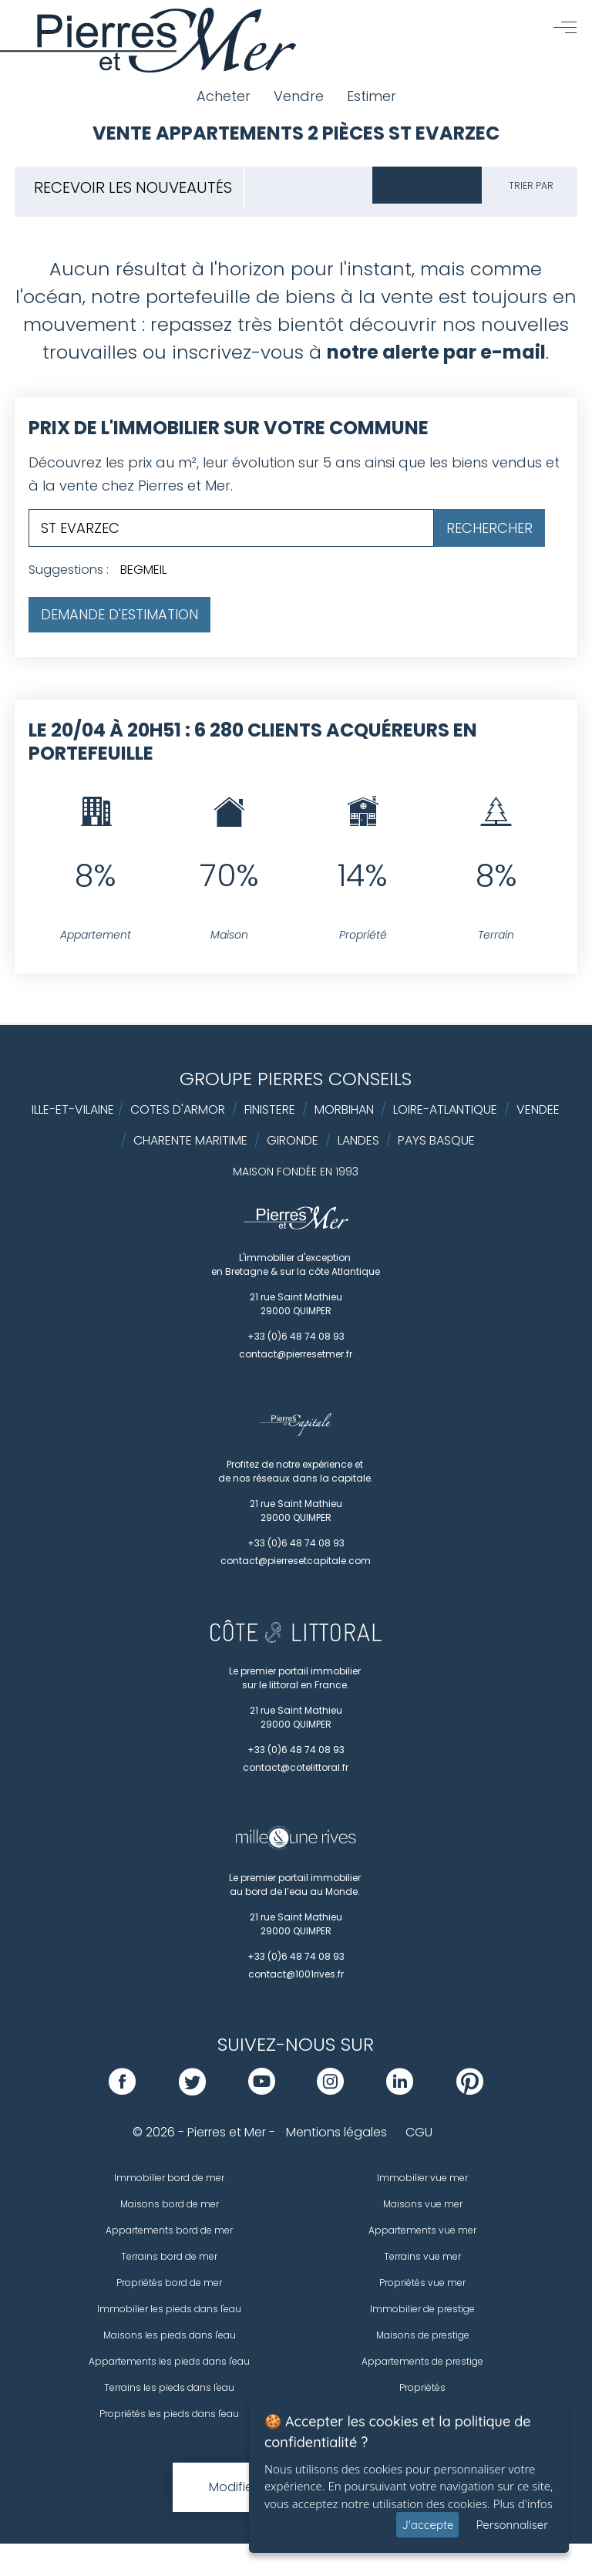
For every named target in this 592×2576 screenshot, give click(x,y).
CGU (418, 2132)
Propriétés (422, 2387)
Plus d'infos (523, 2503)
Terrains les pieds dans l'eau (169, 2387)
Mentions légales (336, 2132)
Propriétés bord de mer (169, 2282)
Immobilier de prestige (422, 2308)
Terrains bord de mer (169, 2256)
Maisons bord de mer (169, 2203)
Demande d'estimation (119, 614)
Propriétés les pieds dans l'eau (169, 2413)
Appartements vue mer (422, 2230)
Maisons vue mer (422, 2203)
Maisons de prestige (422, 2335)
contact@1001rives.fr (296, 1974)
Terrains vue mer (422, 2256)
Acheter (224, 96)
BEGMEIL (143, 569)
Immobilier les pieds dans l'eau (169, 2308)
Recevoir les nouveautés (133, 187)
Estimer (371, 96)
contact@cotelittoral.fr (295, 1767)
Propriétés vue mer (422, 2282)
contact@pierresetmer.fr (295, 1353)
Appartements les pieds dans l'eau (169, 2361)
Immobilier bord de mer (169, 2177)
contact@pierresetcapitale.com (295, 1560)
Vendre (299, 96)
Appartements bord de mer (169, 2230)
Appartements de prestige (422, 2361)
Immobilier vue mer (422, 2177)
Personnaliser (512, 2524)
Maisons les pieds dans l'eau (169, 2335)
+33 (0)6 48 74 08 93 (296, 1336)
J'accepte (427, 2524)
